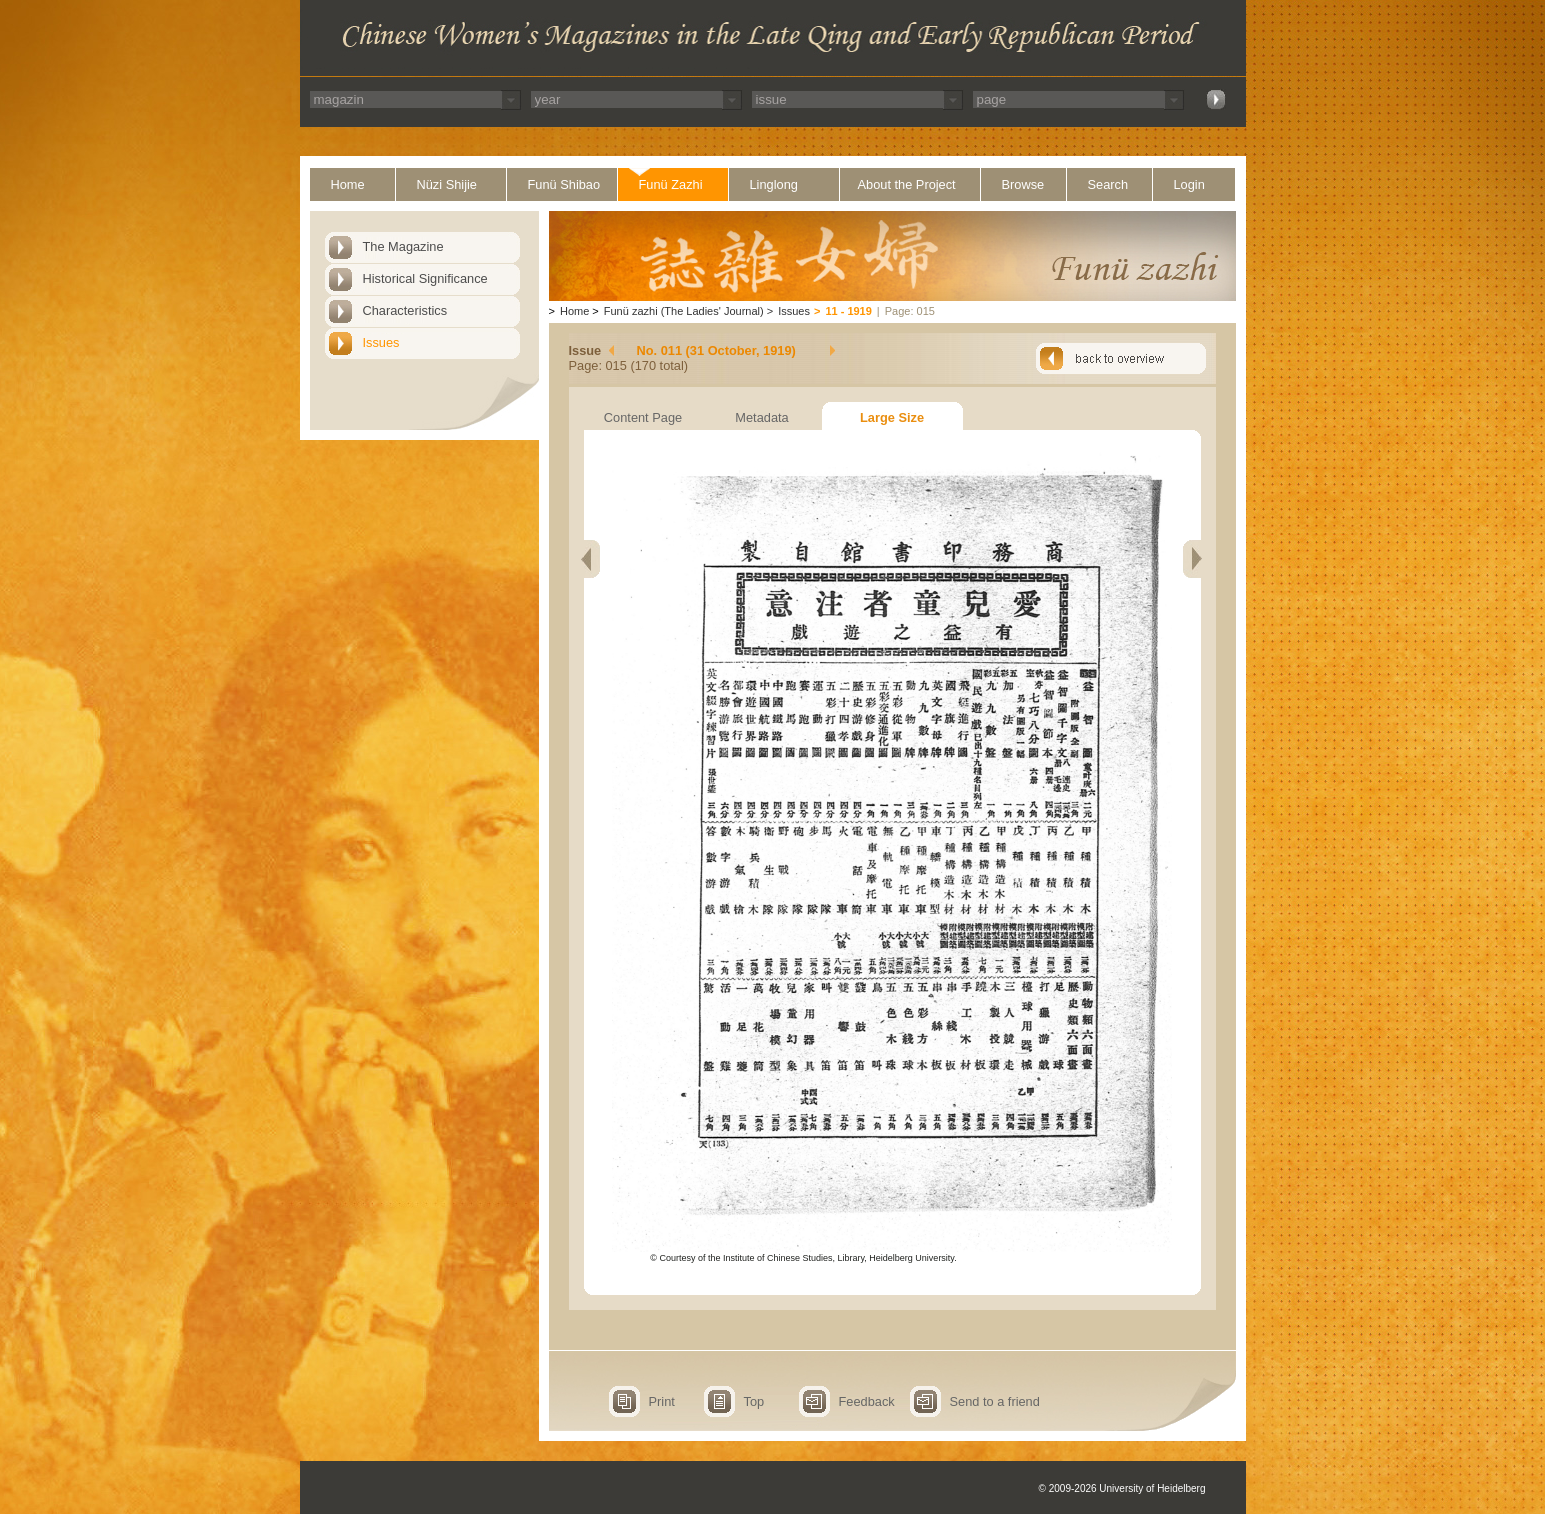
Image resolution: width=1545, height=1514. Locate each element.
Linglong (774, 184)
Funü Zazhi (671, 184)
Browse (1023, 184)
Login (1189, 184)
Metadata (761, 417)
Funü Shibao (564, 184)
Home (348, 184)
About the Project (907, 184)
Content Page (643, 417)
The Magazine (403, 246)
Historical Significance (425, 278)
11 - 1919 (848, 311)
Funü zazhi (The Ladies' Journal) (684, 311)
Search (1108, 184)
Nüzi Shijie (447, 184)
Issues (381, 342)
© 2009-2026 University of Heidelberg (1122, 1488)
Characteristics (405, 310)
